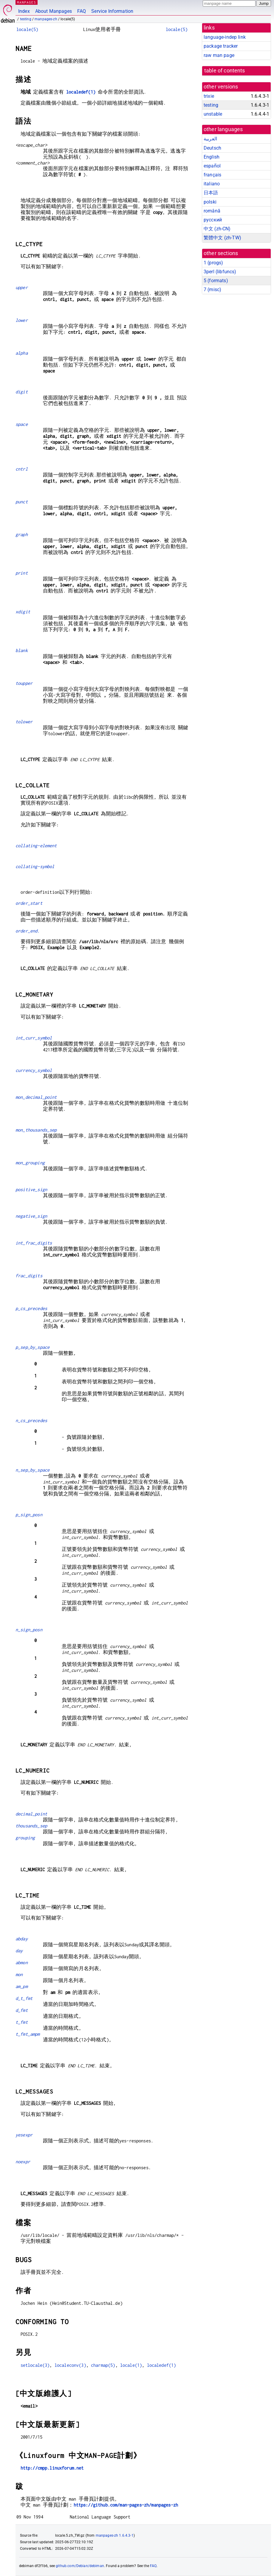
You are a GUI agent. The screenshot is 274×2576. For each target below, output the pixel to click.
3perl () (220, 271)
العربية (210, 139)
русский (213, 220)
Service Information (112, 11)
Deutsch (212, 148)
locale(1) (131, 2365)
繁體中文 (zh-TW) (222, 237)
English (211, 157)
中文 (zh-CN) (217, 229)
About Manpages (53, 11)
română (212, 211)
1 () (213, 263)
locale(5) (27, 29)
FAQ (81, 11)
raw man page (219, 55)
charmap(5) (103, 2365)
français (212, 175)
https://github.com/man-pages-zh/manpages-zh (126, 2504)
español (212, 166)
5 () (216, 280)
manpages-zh (46, 19)
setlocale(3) (35, 2365)
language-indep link (225, 37)
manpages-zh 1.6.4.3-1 (115, 2535)
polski (210, 202)
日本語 (211, 192)
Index (24, 11)
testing (25, 19)
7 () (212, 289)
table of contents (224, 71)
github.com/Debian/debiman (80, 2566)
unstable (213, 114)
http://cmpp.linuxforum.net (52, 2468)
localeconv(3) (70, 2365)
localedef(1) (80, 91)
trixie (209, 96)
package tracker (221, 46)
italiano (212, 184)
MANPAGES (26, 2)
